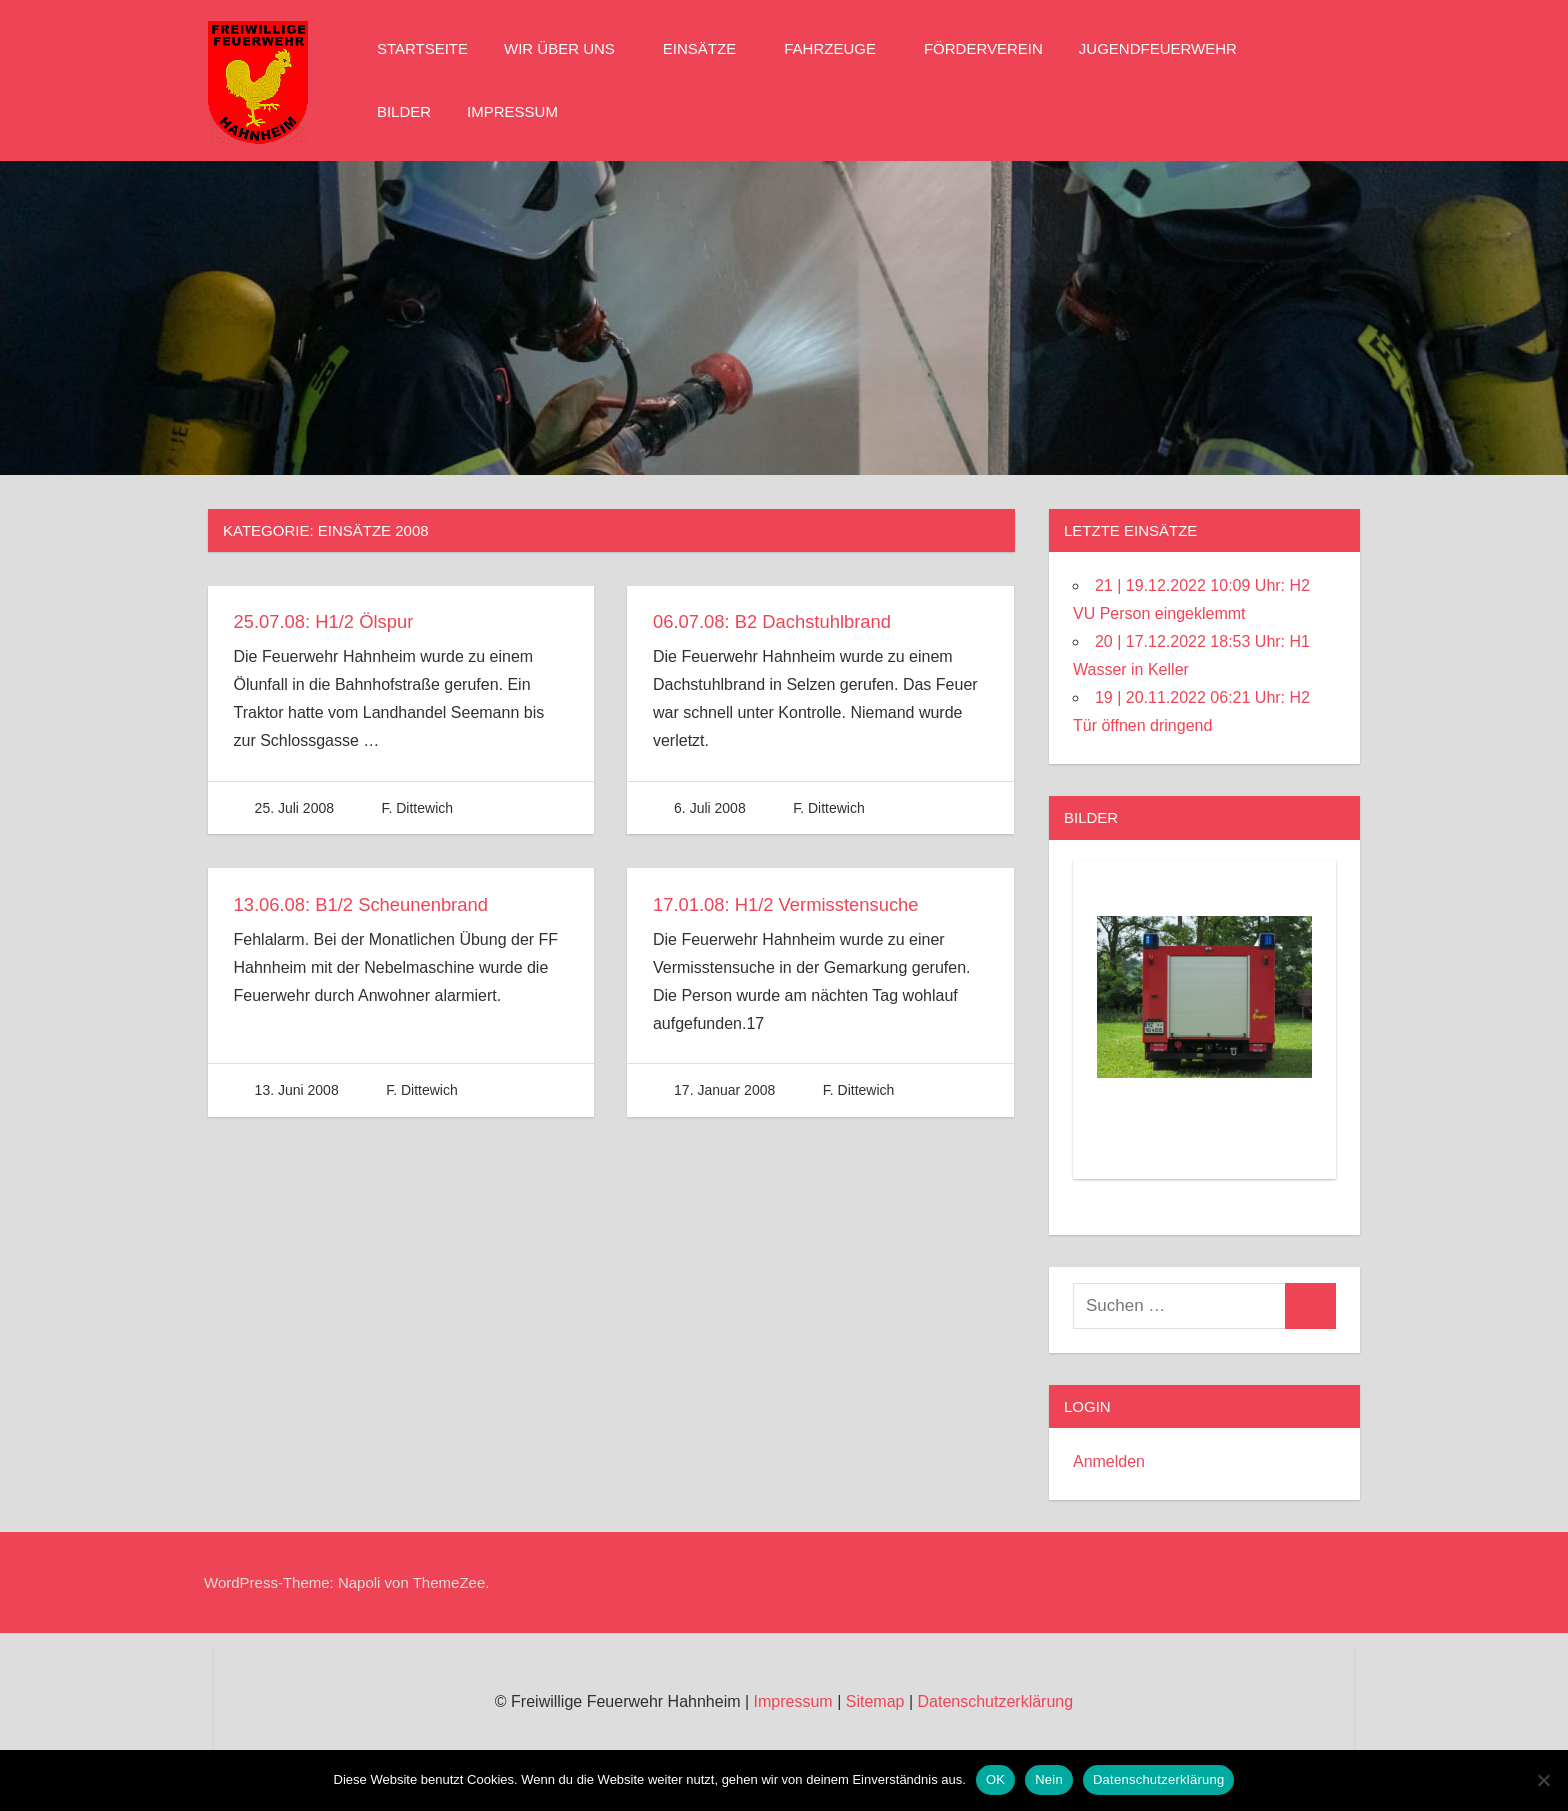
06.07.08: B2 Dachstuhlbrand (782, 621)
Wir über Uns (569, 48)
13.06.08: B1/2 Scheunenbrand (372, 904)
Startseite (422, 48)
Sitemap (875, 1701)
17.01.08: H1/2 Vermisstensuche (797, 904)
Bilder (404, 111)
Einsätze (709, 48)
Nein (1049, 1779)
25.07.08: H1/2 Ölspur (332, 621)
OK (995, 1779)
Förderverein (983, 48)
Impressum (512, 111)
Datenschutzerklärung (995, 1701)
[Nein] (1543, 1780)
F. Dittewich (417, 808)
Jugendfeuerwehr (1168, 48)
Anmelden (1109, 1461)
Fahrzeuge (840, 48)
